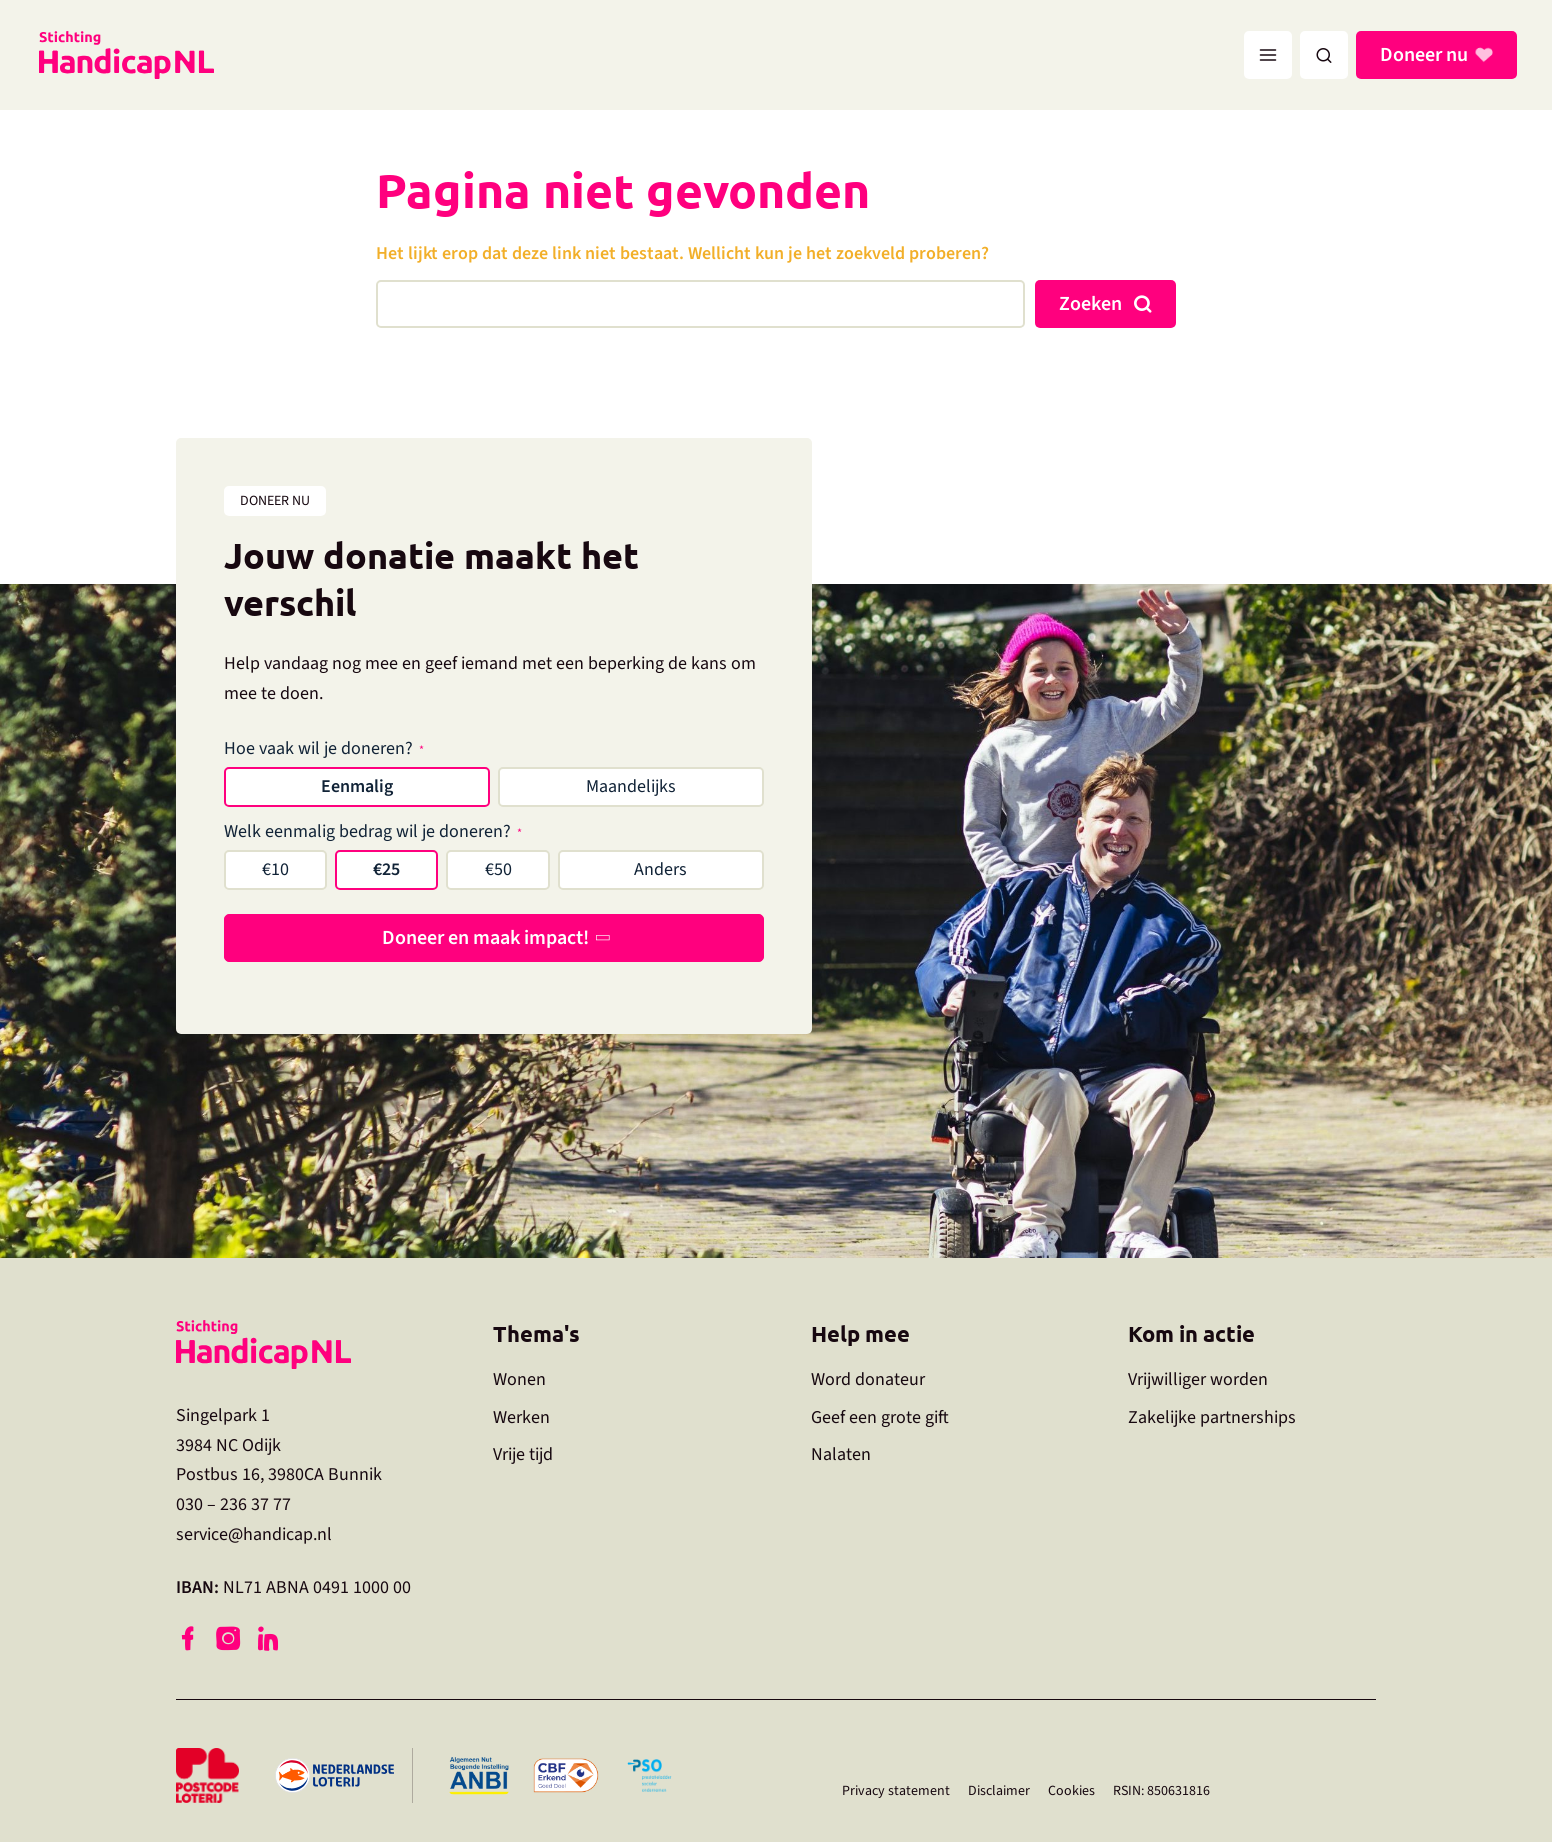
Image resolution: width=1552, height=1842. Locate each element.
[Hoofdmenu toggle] (1268, 55)
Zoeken (1090, 304)
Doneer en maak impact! (485, 938)
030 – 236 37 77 (233, 1504)
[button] (1324, 55)
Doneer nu (1427, 55)
